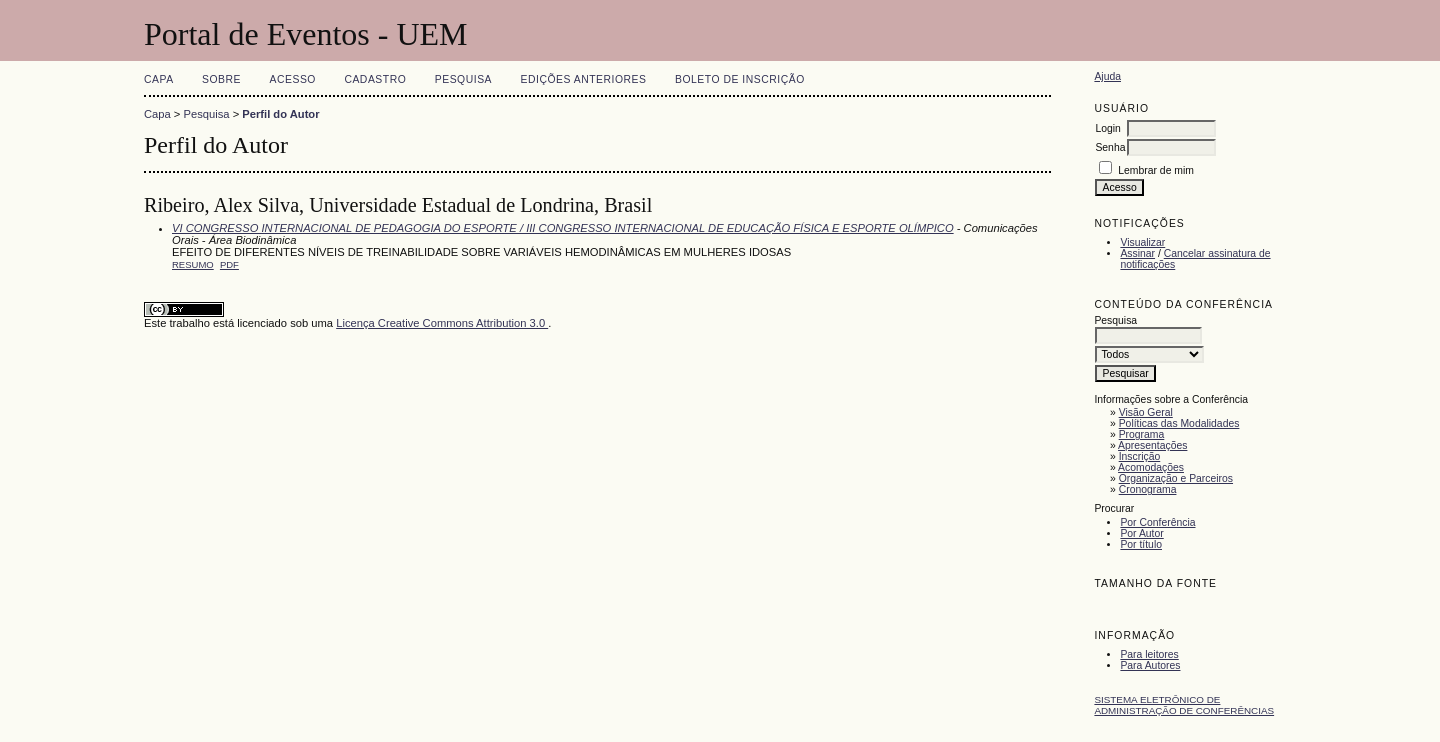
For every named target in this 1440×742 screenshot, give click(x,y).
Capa (159, 79)
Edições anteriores (584, 79)
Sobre (221, 79)
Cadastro (375, 79)
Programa (1142, 434)
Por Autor (1141, 533)
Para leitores (1149, 654)
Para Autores (1150, 665)
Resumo (193, 264)
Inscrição (1140, 456)
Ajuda (1107, 76)
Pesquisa (463, 79)
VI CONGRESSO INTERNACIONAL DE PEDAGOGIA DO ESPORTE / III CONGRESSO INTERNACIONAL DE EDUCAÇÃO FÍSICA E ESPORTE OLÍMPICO (563, 228)
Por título (1141, 544)
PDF (229, 264)
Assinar (1137, 253)
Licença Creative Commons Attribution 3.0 (442, 323)
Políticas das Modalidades (1179, 423)
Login (1107, 128)
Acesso (293, 79)
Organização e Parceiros (1176, 478)
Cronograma (1148, 489)
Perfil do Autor (280, 114)
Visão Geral (1146, 412)
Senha (1110, 147)
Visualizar (1142, 242)
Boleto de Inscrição (740, 79)
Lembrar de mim (1156, 170)
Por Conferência (1157, 522)
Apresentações (1152, 445)
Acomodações (1151, 467)
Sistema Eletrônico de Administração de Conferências (1184, 705)
